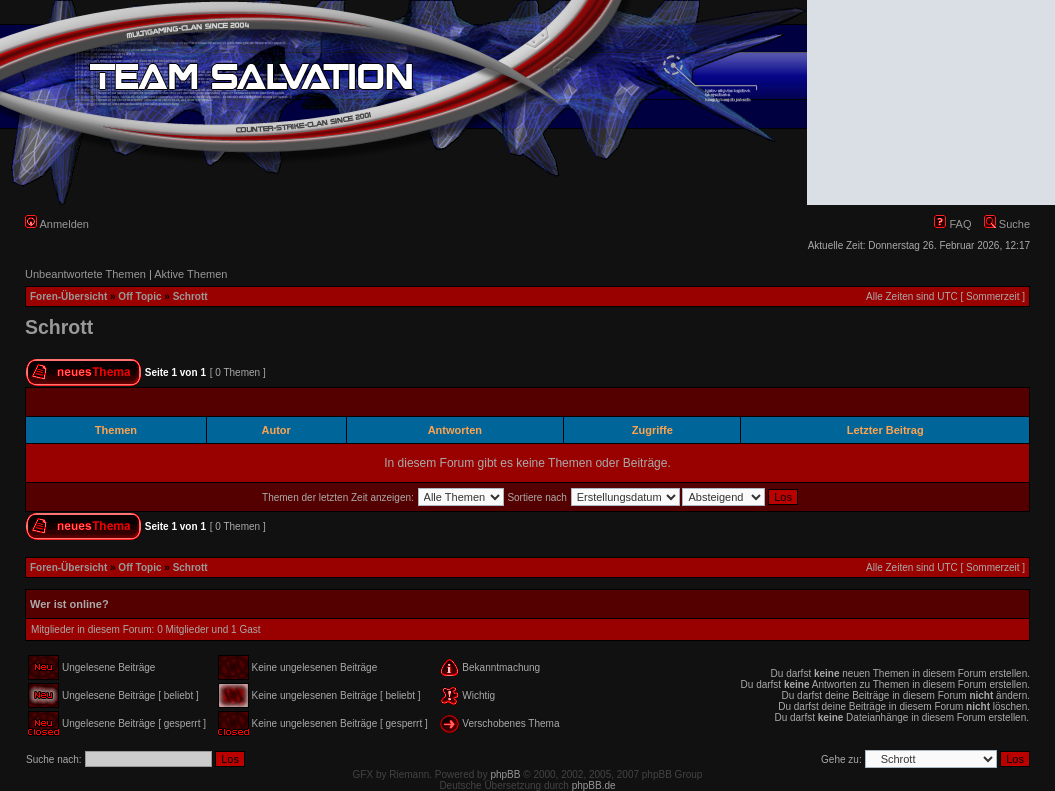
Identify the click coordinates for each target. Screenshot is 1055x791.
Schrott (190, 296)
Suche (1007, 224)
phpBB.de (594, 785)
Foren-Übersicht (68, 296)
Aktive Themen (190, 274)
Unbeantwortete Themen (85, 274)
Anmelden (57, 224)
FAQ (952, 224)
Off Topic (139, 296)
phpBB (505, 774)
